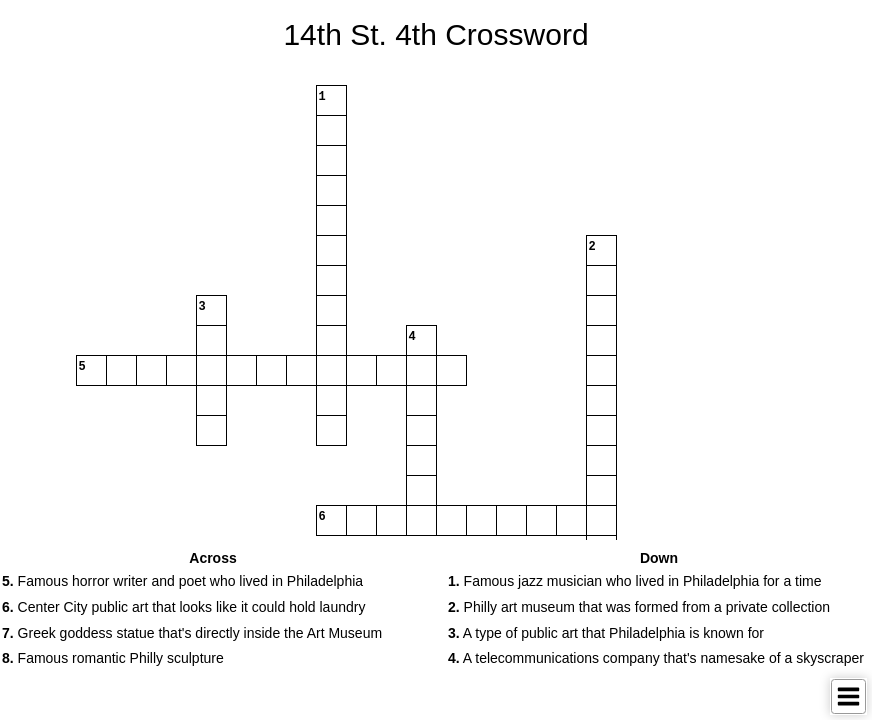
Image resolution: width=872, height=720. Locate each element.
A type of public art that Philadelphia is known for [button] (606, 633)
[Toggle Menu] (848, 696)
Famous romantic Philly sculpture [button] (113, 658)
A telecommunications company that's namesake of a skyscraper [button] (656, 658)
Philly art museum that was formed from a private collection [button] (639, 607)
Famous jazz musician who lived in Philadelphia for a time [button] (635, 581)
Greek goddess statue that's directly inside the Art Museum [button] (192, 633)
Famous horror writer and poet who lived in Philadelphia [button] (182, 581)
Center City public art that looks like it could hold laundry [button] (183, 607)
